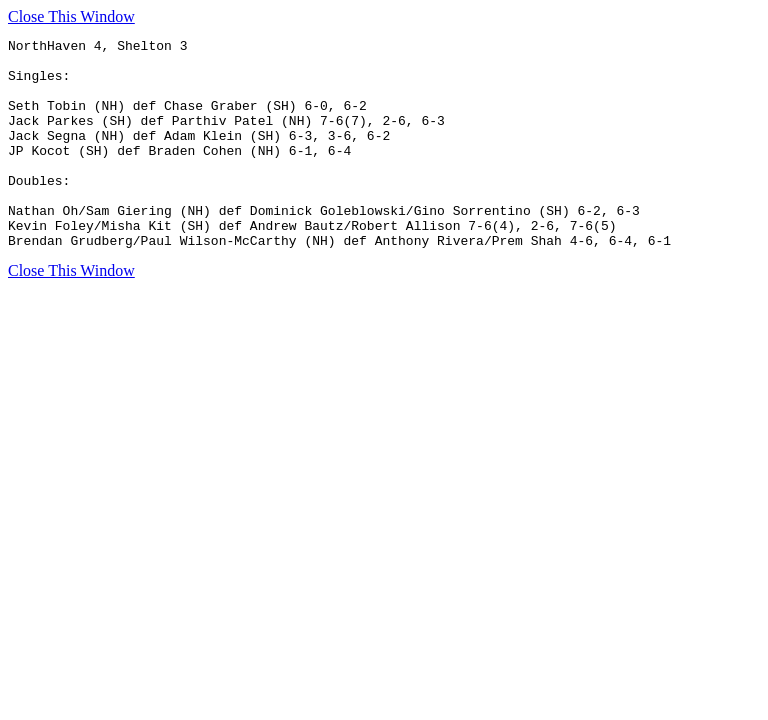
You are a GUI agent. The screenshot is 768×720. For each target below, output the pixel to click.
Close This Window (71, 16)
